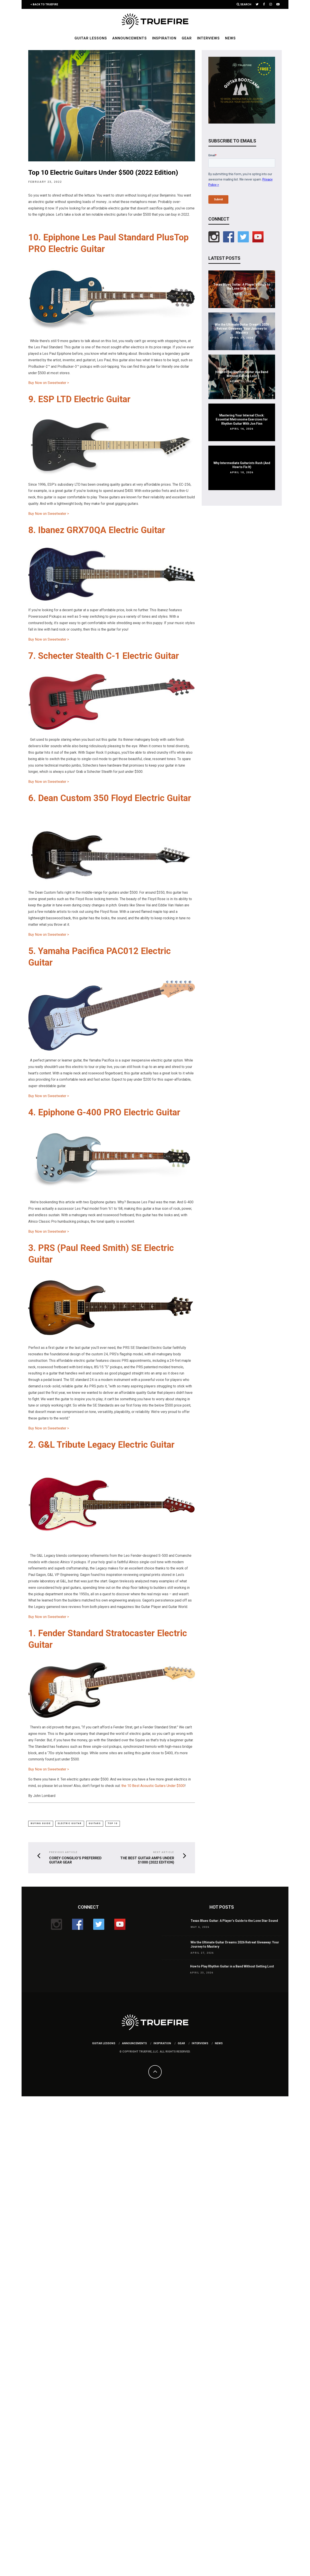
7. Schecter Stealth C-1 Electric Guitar (103, 656)
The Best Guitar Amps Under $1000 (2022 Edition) (147, 1860)
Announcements (129, 38)
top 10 (112, 1823)
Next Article (163, 1852)
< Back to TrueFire (44, 4)
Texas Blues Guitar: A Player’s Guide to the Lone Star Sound (234, 1921)
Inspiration (164, 38)
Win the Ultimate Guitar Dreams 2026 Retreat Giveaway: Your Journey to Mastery (242, 328)
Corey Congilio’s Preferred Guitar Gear (75, 1860)
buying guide (41, 1823)
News (230, 38)
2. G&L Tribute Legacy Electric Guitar (101, 1444)
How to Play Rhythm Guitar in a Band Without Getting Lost (232, 1966)
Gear (187, 38)
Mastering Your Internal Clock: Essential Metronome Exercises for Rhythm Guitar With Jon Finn (242, 419)
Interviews (208, 38)
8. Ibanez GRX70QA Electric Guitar (96, 530)
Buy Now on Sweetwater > (48, 383)
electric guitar (70, 1823)
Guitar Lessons (90, 38)
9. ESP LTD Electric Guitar (79, 399)
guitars (95, 1823)
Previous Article (63, 1852)
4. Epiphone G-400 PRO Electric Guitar (104, 1112)
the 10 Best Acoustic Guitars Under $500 (153, 1786)
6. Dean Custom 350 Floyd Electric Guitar (109, 798)
